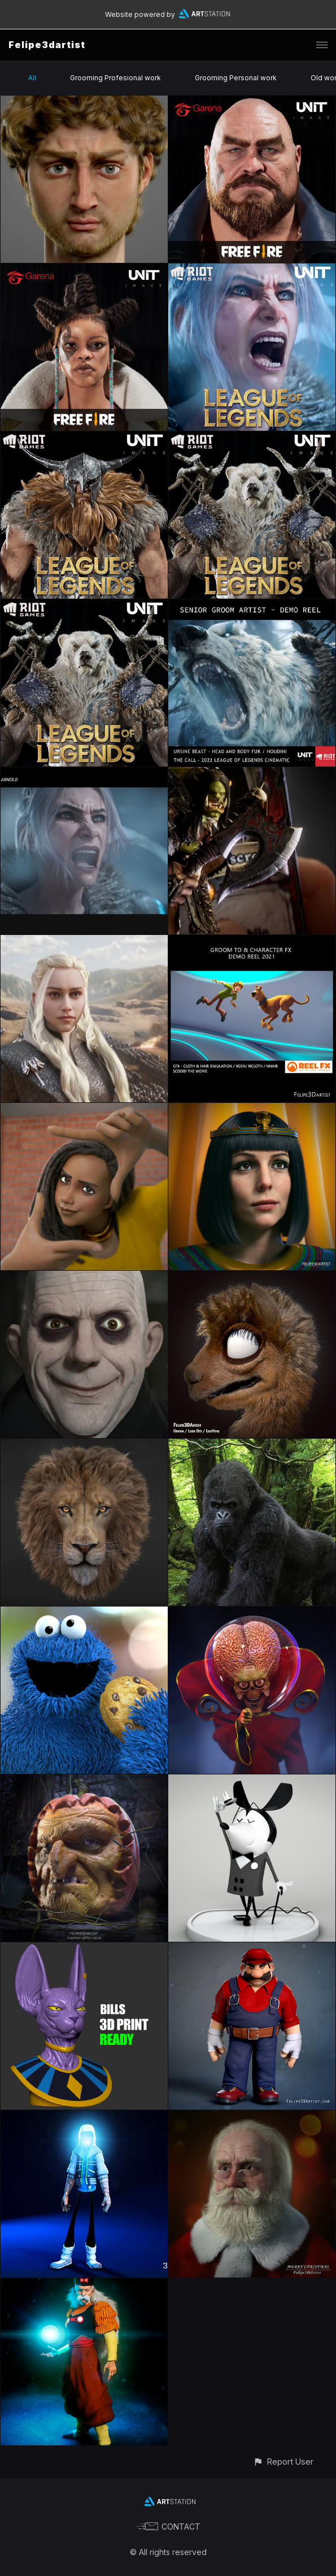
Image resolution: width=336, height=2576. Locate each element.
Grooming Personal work (236, 77)
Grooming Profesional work (115, 77)
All (32, 77)
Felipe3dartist (46, 44)
